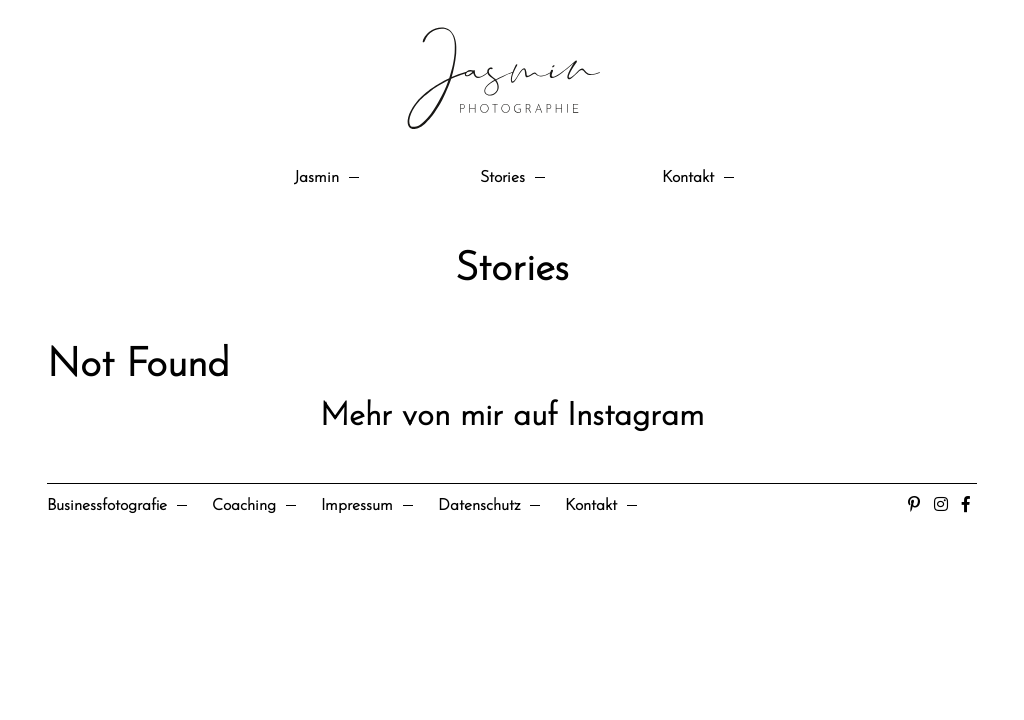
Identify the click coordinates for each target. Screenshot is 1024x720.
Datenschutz (479, 506)
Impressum (357, 506)
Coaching (244, 506)
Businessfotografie (107, 506)
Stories (502, 178)
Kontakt (688, 178)
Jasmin (316, 178)
